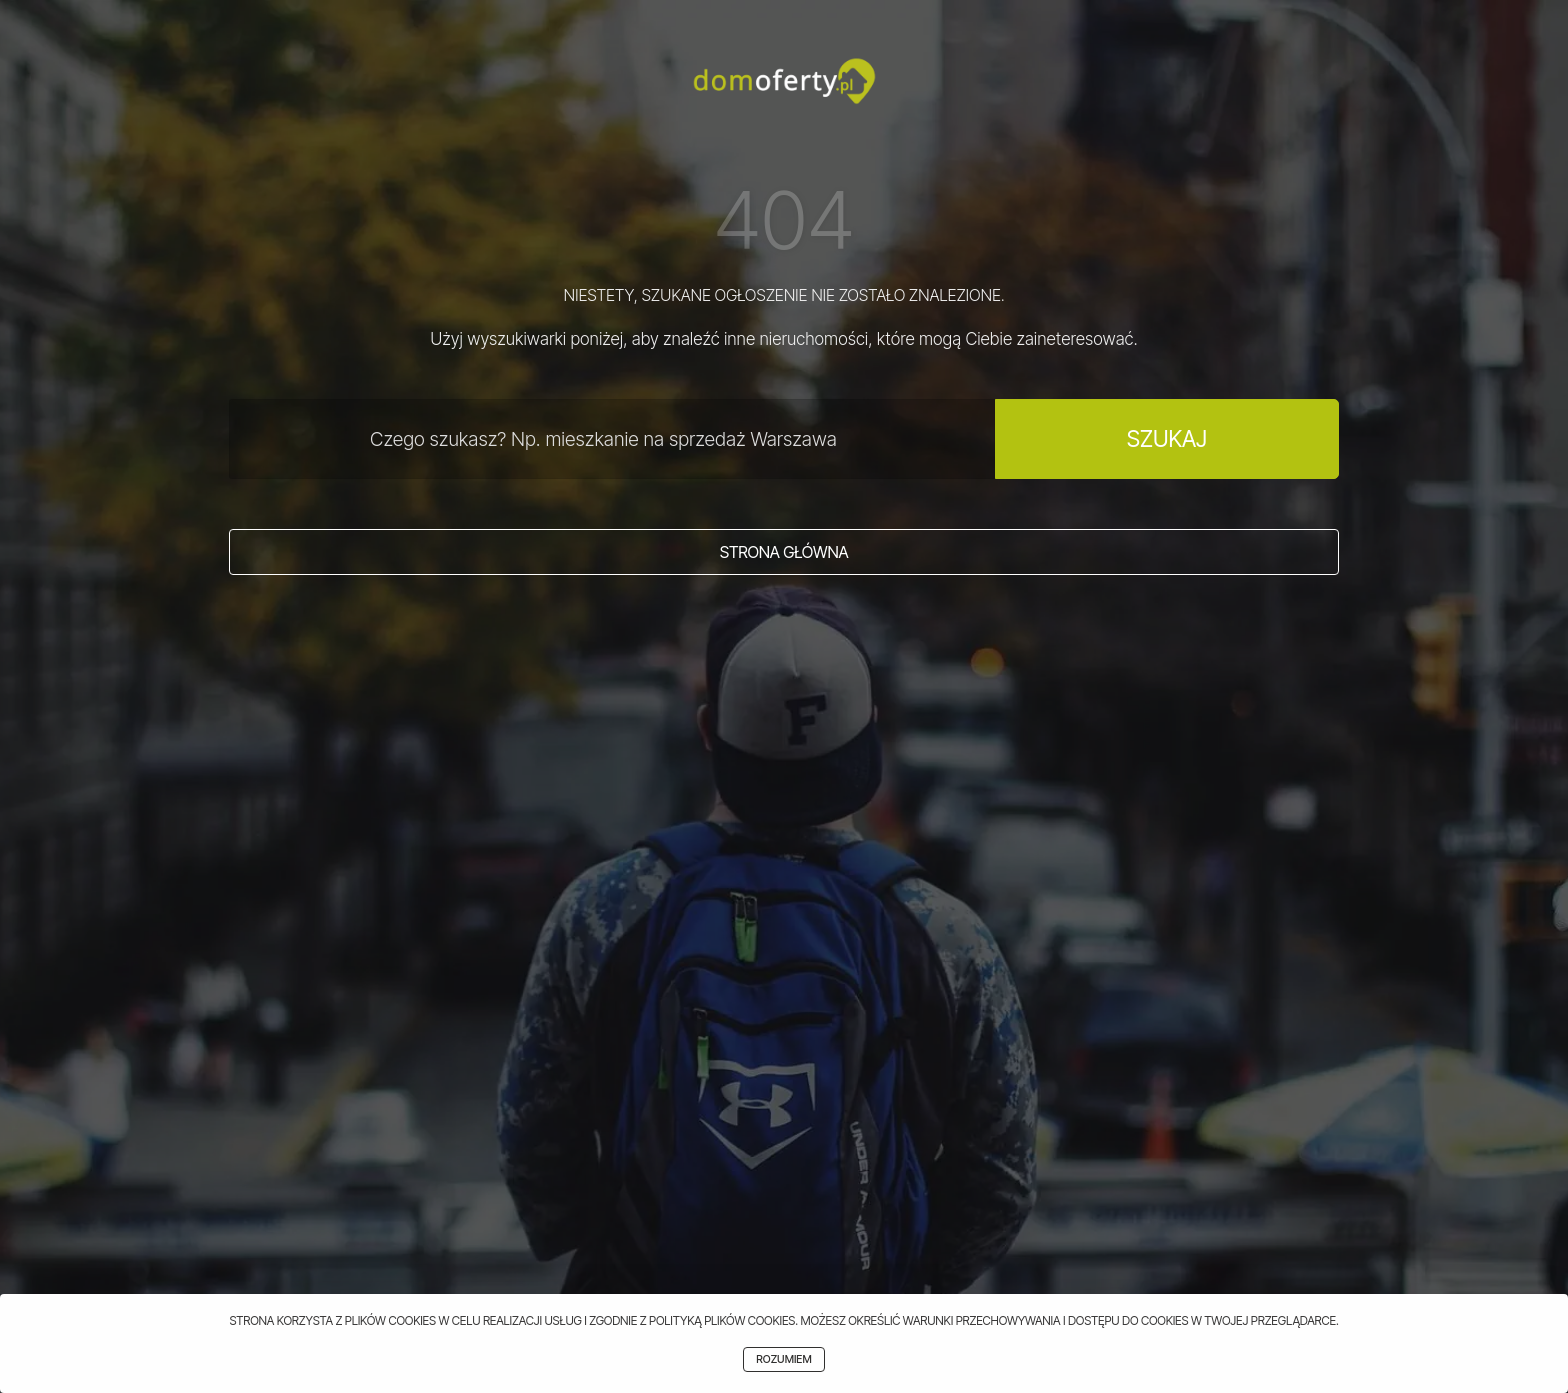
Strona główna (784, 552)
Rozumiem (783, 1359)
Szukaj (1167, 438)
